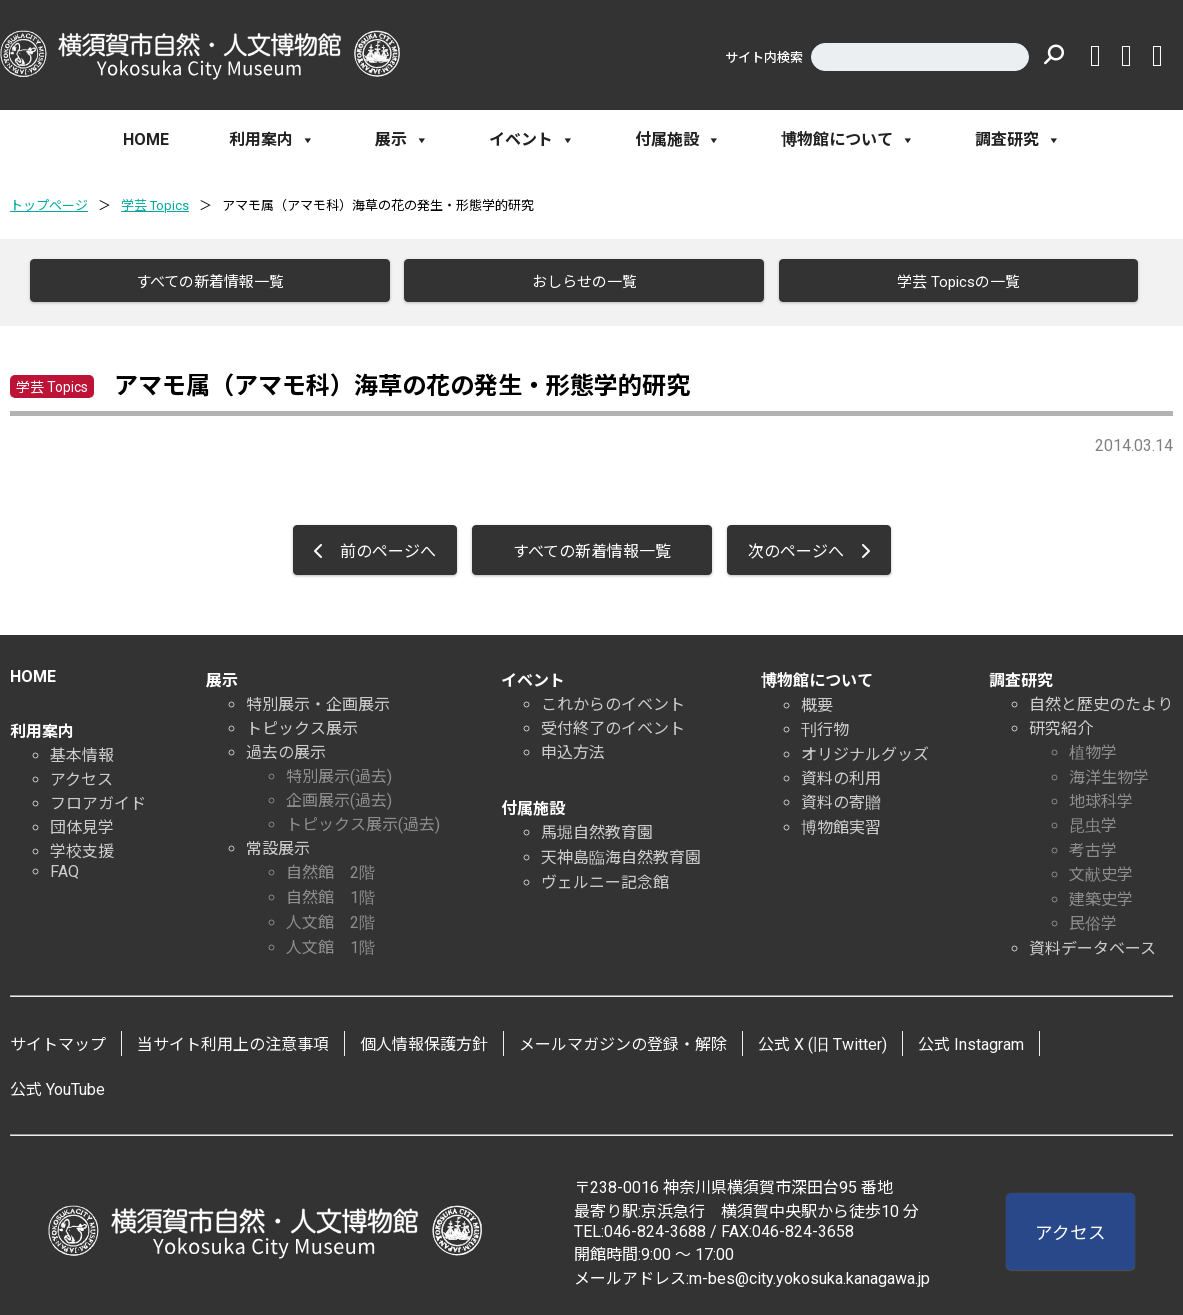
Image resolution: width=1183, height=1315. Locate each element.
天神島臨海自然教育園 (621, 853)
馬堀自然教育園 (597, 828)
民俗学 (1093, 919)
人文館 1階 (330, 943)
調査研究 (1018, 140)
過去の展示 (286, 748)
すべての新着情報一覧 (205, 282)
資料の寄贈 (841, 798)
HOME (146, 139)
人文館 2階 (330, 918)
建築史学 (1101, 895)
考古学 (1093, 846)
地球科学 (1101, 797)
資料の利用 (841, 774)
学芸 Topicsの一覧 (953, 282)
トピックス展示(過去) (363, 820)
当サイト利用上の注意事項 (233, 1040)
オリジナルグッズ (865, 750)
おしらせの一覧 (578, 282)
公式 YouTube (57, 1085)
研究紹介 (1061, 724)
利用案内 (272, 140)
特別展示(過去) (339, 772)
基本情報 (82, 751)
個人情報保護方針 (424, 1040)
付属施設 (678, 140)
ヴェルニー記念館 (605, 878)
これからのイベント (613, 700)
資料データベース (1092, 944)
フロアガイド (98, 799)
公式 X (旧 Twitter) (822, 1040)
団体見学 (82, 823)
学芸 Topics (155, 205)
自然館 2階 (330, 868)
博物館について (848, 140)
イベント (532, 140)
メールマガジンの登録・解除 (623, 1040)
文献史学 (1101, 870)
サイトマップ (58, 1040)
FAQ (64, 867)
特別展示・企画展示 (318, 700)
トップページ (49, 205)
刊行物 (825, 725)
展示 (402, 140)
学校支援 (82, 847)
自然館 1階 (330, 893)
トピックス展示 (302, 724)
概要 (817, 701)
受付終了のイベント (613, 724)
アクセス (81, 775)
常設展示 (278, 844)
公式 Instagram (971, 1040)
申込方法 (573, 748)
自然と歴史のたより (1101, 700)
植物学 (1093, 748)
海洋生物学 (1109, 773)
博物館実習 (841, 823)
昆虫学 (1093, 821)
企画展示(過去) (339, 796)
